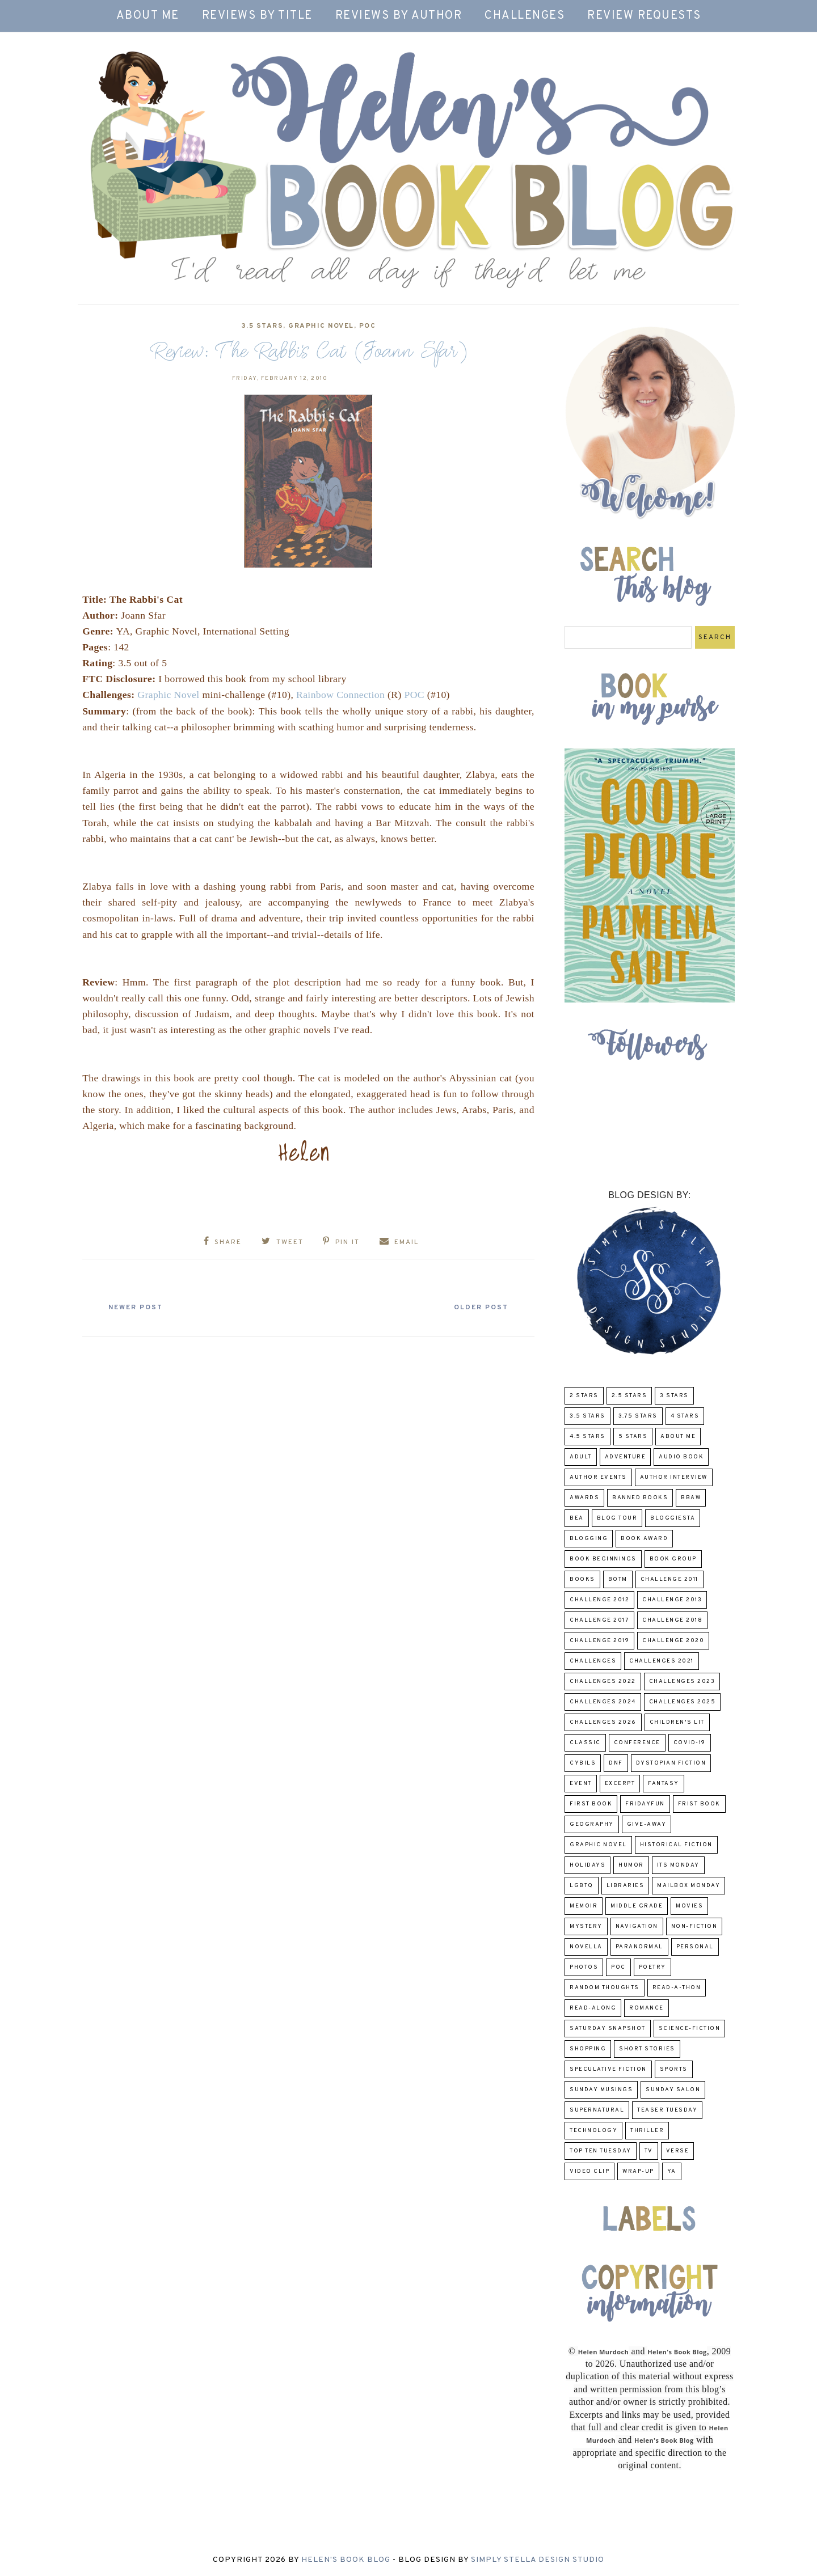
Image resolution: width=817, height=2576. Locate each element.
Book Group (673, 1559)
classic (585, 1742)
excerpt (620, 1783)
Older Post (480, 1307)
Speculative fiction (608, 2069)
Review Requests (644, 16)
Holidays (587, 1865)
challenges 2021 (661, 1661)
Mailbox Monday (688, 1885)
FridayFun (645, 1804)
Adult (581, 1457)
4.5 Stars (587, 1436)
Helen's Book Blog (345, 2560)
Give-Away (647, 1824)
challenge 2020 (673, 1640)
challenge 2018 (672, 1620)
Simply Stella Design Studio (537, 2560)
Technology (593, 2130)
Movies (689, 1906)
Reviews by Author (398, 16)
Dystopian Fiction (671, 1763)
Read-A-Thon (676, 1987)
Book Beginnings (603, 1559)
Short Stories (647, 2049)
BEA (577, 1518)
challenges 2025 (682, 1702)
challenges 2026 (603, 1722)
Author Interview (673, 1477)
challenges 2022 (603, 1681)
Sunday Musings (601, 2089)
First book (591, 1804)
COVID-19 (689, 1742)
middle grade (636, 1906)
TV (649, 2151)
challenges (593, 1661)
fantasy (663, 1783)
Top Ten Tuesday (600, 2151)
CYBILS (583, 1763)
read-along (593, 2008)
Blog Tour (617, 1518)
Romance (646, 2008)
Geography (592, 1824)
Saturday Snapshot (608, 2028)
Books (582, 1579)
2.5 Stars (629, 1395)
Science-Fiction (690, 2028)
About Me (147, 16)
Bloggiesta (672, 1518)
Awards (584, 1497)
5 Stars (633, 1436)
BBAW (691, 1497)
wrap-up (638, 2171)
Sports (674, 2069)
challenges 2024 (603, 1702)
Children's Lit (677, 1722)
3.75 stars (638, 1416)
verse (677, 2151)
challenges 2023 (682, 1681)
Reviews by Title (257, 16)
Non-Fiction (694, 1926)
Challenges (525, 16)
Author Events (598, 1477)
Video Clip (589, 2171)
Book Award (644, 1538)
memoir (583, 1906)
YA (671, 2171)
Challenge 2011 (669, 1579)
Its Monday (678, 1865)
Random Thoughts (604, 1987)
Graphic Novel (321, 326)
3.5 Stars (262, 326)
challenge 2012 (599, 1600)
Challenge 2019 (599, 1640)
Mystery (586, 1926)
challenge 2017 (599, 1620)
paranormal (639, 1947)
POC (367, 326)
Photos (584, 1967)
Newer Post (137, 1307)
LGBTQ (581, 1885)
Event (581, 1783)
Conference (637, 1742)
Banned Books (640, 1497)
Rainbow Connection (340, 694)
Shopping (588, 2049)
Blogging (589, 1538)
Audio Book (681, 1457)
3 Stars (674, 1395)
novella (586, 1947)
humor (631, 1865)
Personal (695, 1947)
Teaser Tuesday (667, 2110)
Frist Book (699, 1804)
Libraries (626, 1885)
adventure (625, 1457)
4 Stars (685, 1416)
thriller (647, 2130)
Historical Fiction (676, 1845)
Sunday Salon (673, 2089)
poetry (652, 1967)
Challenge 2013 (672, 1600)
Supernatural (597, 2110)
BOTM (618, 1579)
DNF (616, 1763)
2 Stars (584, 1395)
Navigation (637, 1926)
